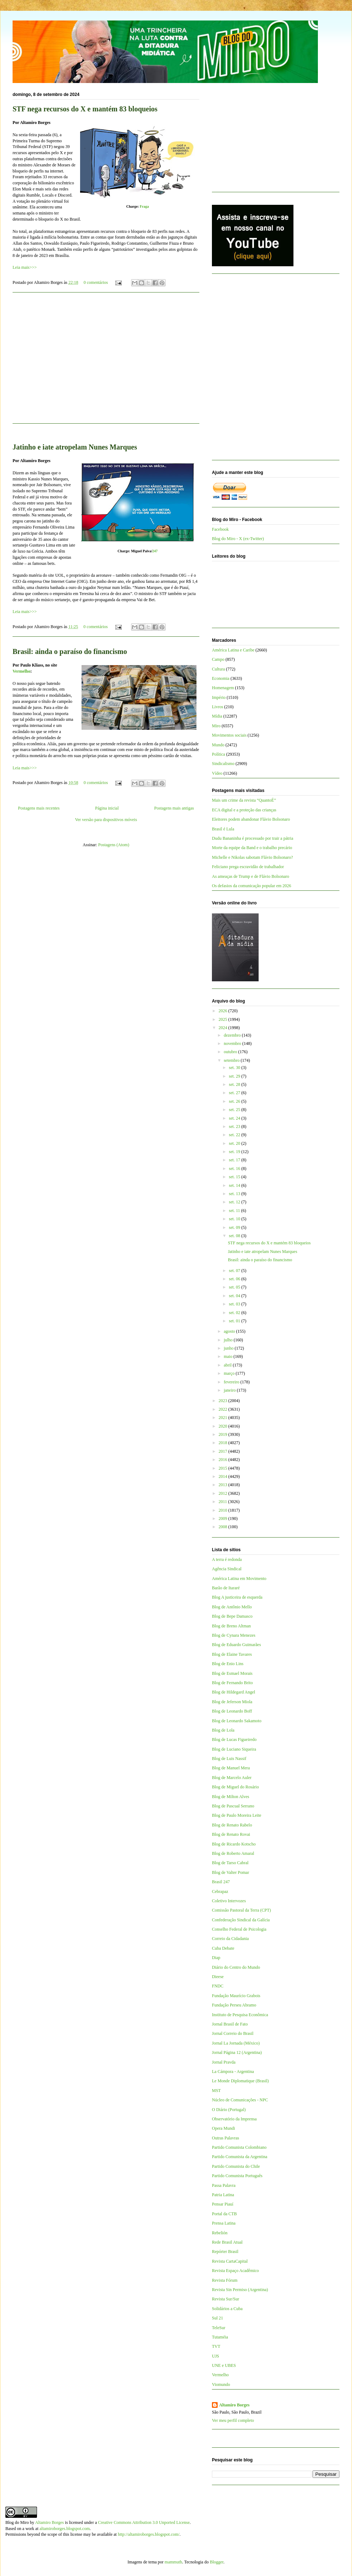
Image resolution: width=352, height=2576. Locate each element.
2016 (223, 1459)
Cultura (218, 669)
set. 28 (235, 1084)
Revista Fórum (224, 2280)
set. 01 (235, 1320)
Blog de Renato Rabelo (232, 1825)
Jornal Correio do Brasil (233, 2033)
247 (155, 551)
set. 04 (235, 1295)
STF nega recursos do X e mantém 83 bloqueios (85, 109)
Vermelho (22, 671)
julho (229, 1339)
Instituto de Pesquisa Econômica (240, 2014)
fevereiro (232, 1381)
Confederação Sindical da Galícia (241, 1919)
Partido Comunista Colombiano (239, 2147)
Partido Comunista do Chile (236, 2166)
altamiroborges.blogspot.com (65, 2528)
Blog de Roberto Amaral (233, 1853)
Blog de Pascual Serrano (233, 1805)
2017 (223, 1451)
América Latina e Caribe (233, 650)
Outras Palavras (225, 2137)
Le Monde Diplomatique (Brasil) (240, 2080)
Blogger (216, 2562)
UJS (215, 2356)
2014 (223, 1476)
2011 (223, 1501)
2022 (223, 1409)
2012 (223, 1493)
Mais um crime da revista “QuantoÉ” (244, 800)
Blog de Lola (223, 1730)
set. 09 (235, 1227)
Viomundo (221, 2384)
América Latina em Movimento (239, 1578)
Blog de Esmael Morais (232, 1673)
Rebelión (219, 2232)
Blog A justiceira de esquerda (237, 1597)
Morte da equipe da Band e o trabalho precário (252, 847)
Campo (218, 659)
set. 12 (235, 1201)
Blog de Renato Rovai (231, 1834)
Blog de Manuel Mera (231, 1767)
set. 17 (235, 1159)
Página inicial (107, 808)
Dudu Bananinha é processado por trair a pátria (252, 838)
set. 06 (235, 1278)
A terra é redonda (227, 1559)
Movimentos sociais (229, 735)
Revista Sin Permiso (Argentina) (240, 2289)
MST (216, 2090)
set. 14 (235, 1185)
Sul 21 (217, 2318)
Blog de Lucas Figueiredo (234, 1739)
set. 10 (235, 1218)
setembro (232, 1060)
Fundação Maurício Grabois (236, 1995)
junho (229, 1348)
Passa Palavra (224, 2185)
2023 (223, 1400)
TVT (216, 2346)
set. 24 (235, 1118)
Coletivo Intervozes (229, 1900)
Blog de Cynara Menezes (233, 1635)
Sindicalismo (223, 763)
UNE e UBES (224, 2365)
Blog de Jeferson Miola (232, 1701)
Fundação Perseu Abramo (234, 2005)
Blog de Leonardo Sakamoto (236, 1720)
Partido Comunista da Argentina (239, 2156)
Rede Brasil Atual (227, 2242)
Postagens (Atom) (113, 844)
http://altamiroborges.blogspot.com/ (149, 2534)
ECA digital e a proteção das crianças (244, 809)
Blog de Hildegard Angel (233, 1692)
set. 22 (235, 1134)
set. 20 (235, 1143)
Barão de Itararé (226, 1587)
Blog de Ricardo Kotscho (234, 1844)
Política (218, 754)
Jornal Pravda (224, 2062)
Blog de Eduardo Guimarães (236, 1644)
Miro (216, 725)
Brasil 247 (221, 1881)
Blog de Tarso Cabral (230, 1862)
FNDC (217, 1986)
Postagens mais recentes (39, 808)
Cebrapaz (220, 1891)
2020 (223, 1426)
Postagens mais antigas (174, 808)
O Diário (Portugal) (229, 2109)
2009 (223, 1518)
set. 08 (235, 1235)
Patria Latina (223, 2194)
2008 (223, 1526)
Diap (216, 1957)
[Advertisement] (266, 140)
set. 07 (235, 1270)
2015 (223, 1468)
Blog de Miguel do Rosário (235, 1786)
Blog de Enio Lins (228, 1663)
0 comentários (96, 282)
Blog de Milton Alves (230, 1796)
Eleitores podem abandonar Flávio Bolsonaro (251, 819)
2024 (223, 1027)
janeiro (230, 1390)
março (230, 1373)
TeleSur (218, 2327)
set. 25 (235, 1109)
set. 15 (235, 1176)
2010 (223, 1510)
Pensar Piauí (222, 2204)
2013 (223, 1484)
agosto (230, 1331)
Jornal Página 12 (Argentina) (237, 2052)
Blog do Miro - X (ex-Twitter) (238, 538)
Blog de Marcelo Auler (231, 1777)
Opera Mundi (223, 2128)
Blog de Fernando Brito (232, 1682)
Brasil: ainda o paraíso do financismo (70, 651)
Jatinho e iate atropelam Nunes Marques (262, 1251)
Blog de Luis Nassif (229, 1758)
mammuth (173, 2562)
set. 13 (235, 1193)
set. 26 (235, 1101)
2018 (223, 1442)
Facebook (220, 529)
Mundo (218, 744)
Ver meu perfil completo (233, 2420)
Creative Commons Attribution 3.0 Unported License (144, 2522)
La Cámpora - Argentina (233, 2071)
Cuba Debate (223, 1948)
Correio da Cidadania (230, 1938)
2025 (223, 1019)
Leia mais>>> (25, 267)
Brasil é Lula (223, 828)
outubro (231, 1051)
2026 (223, 1010)
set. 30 (235, 1067)
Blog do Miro (17, 2522)
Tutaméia (220, 2337)
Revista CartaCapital (230, 2261)
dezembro (233, 1035)
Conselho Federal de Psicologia (239, 1929)
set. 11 (235, 1210)
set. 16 (235, 1168)
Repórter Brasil (225, 2251)
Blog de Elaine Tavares (232, 1654)
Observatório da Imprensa (234, 2118)
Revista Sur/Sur (225, 2298)
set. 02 (235, 1312)
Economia (221, 678)
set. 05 (235, 1287)
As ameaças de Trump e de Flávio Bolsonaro (250, 876)
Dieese (218, 1976)
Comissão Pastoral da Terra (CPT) (241, 1910)
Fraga (144, 206)
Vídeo (217, 773)
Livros (217, 706)
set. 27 (235, 1092)
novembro (233, 1043)
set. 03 (235, 1304)
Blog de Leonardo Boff (232, 1711)
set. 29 (235, 1076)
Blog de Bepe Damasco (232, 1616)
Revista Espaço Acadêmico (235, 2270)
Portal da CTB (224, 2213)
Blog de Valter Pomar (230, 1872)
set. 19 (235, 1151)
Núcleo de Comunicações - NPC (240, 2099)
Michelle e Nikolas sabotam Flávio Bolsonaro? (252, 857)
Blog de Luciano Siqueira (234, 1749)
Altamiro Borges (234, 2404)
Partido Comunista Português (237, 2175)
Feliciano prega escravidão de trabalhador (248, 866)
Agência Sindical (226, 1568)
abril (228, 1365)
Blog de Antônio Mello (232, 1606)
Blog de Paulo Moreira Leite (236, 1815)
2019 (223, 1434)
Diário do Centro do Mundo (236, 1967)
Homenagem (223, 687)
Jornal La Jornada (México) (236, 2043)
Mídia (217, 716)
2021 (223, 1417)
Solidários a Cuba (227, 2308)
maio (228, 1356)
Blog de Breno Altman (231, 1625)
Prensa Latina (224, 2223)
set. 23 (235, 1126)
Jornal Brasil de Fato (230, 2024)
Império (219, 697)
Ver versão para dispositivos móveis (106, 819)
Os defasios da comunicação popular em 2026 (251, 885)
